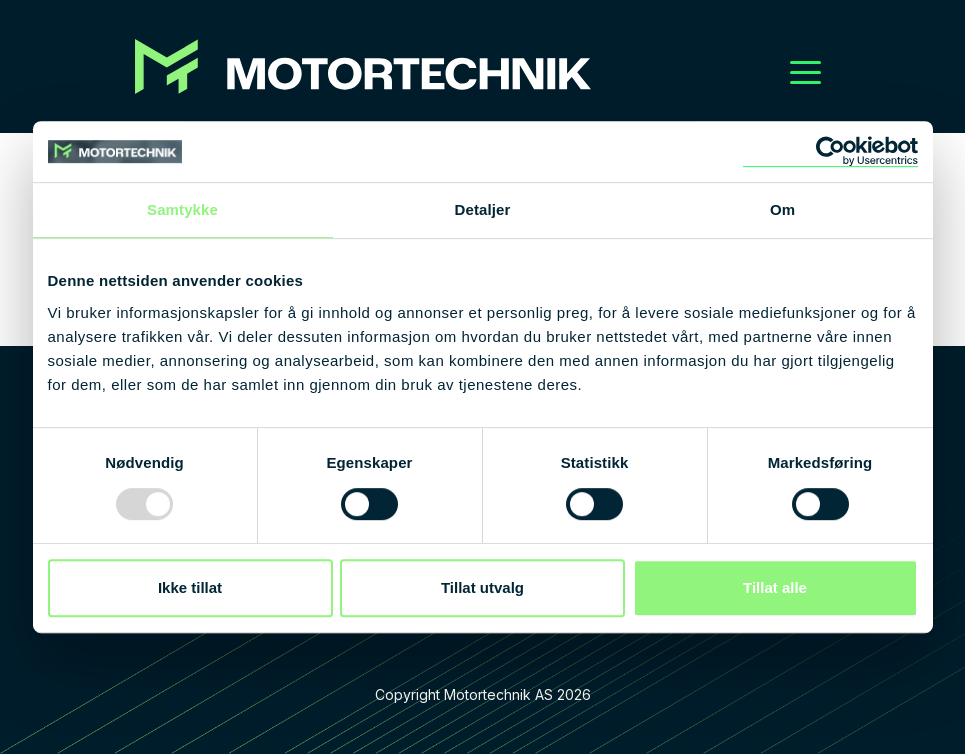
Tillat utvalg (482, 587)
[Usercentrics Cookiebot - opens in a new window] (830, 151)
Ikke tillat (190, 587)
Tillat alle (775, 587)
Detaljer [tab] (483, 209)
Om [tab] (782, 209)
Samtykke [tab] (182, 209)
